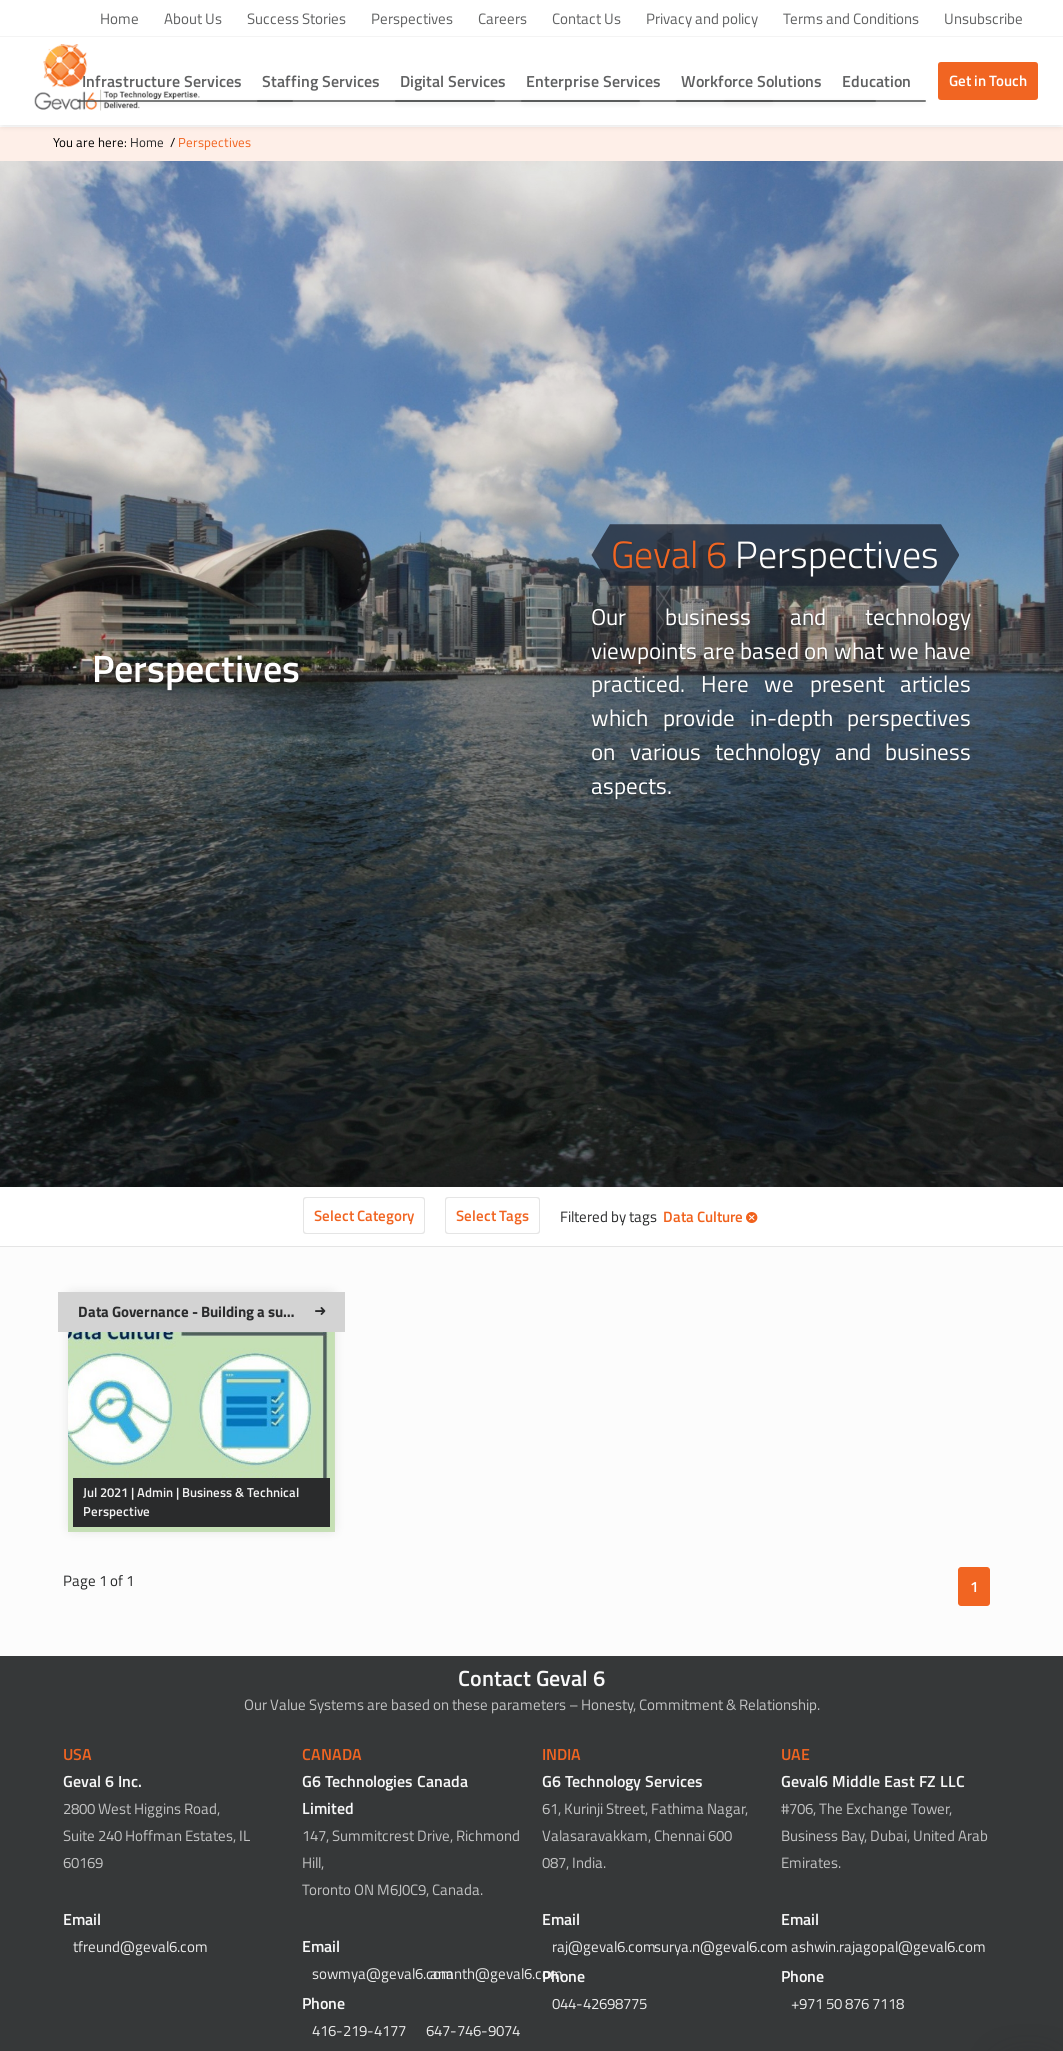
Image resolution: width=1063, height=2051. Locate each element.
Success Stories (296, 18)
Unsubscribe (983, 18)
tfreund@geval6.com (140, 1946)
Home (119, 18)
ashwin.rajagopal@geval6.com (888, 1946)
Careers (502, 18)
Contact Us (586, 18)
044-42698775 (599, 2003)
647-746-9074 (473, 2030)
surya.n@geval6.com (721, 1946)
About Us (193, 18)
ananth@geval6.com (496, 1973)
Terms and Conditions (851, 18)
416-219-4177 (359, 2030)
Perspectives (412, 18)
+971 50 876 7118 (847, 2003)
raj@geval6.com (604, 1946)
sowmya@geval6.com (383, 1973)
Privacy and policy (702, 18)
